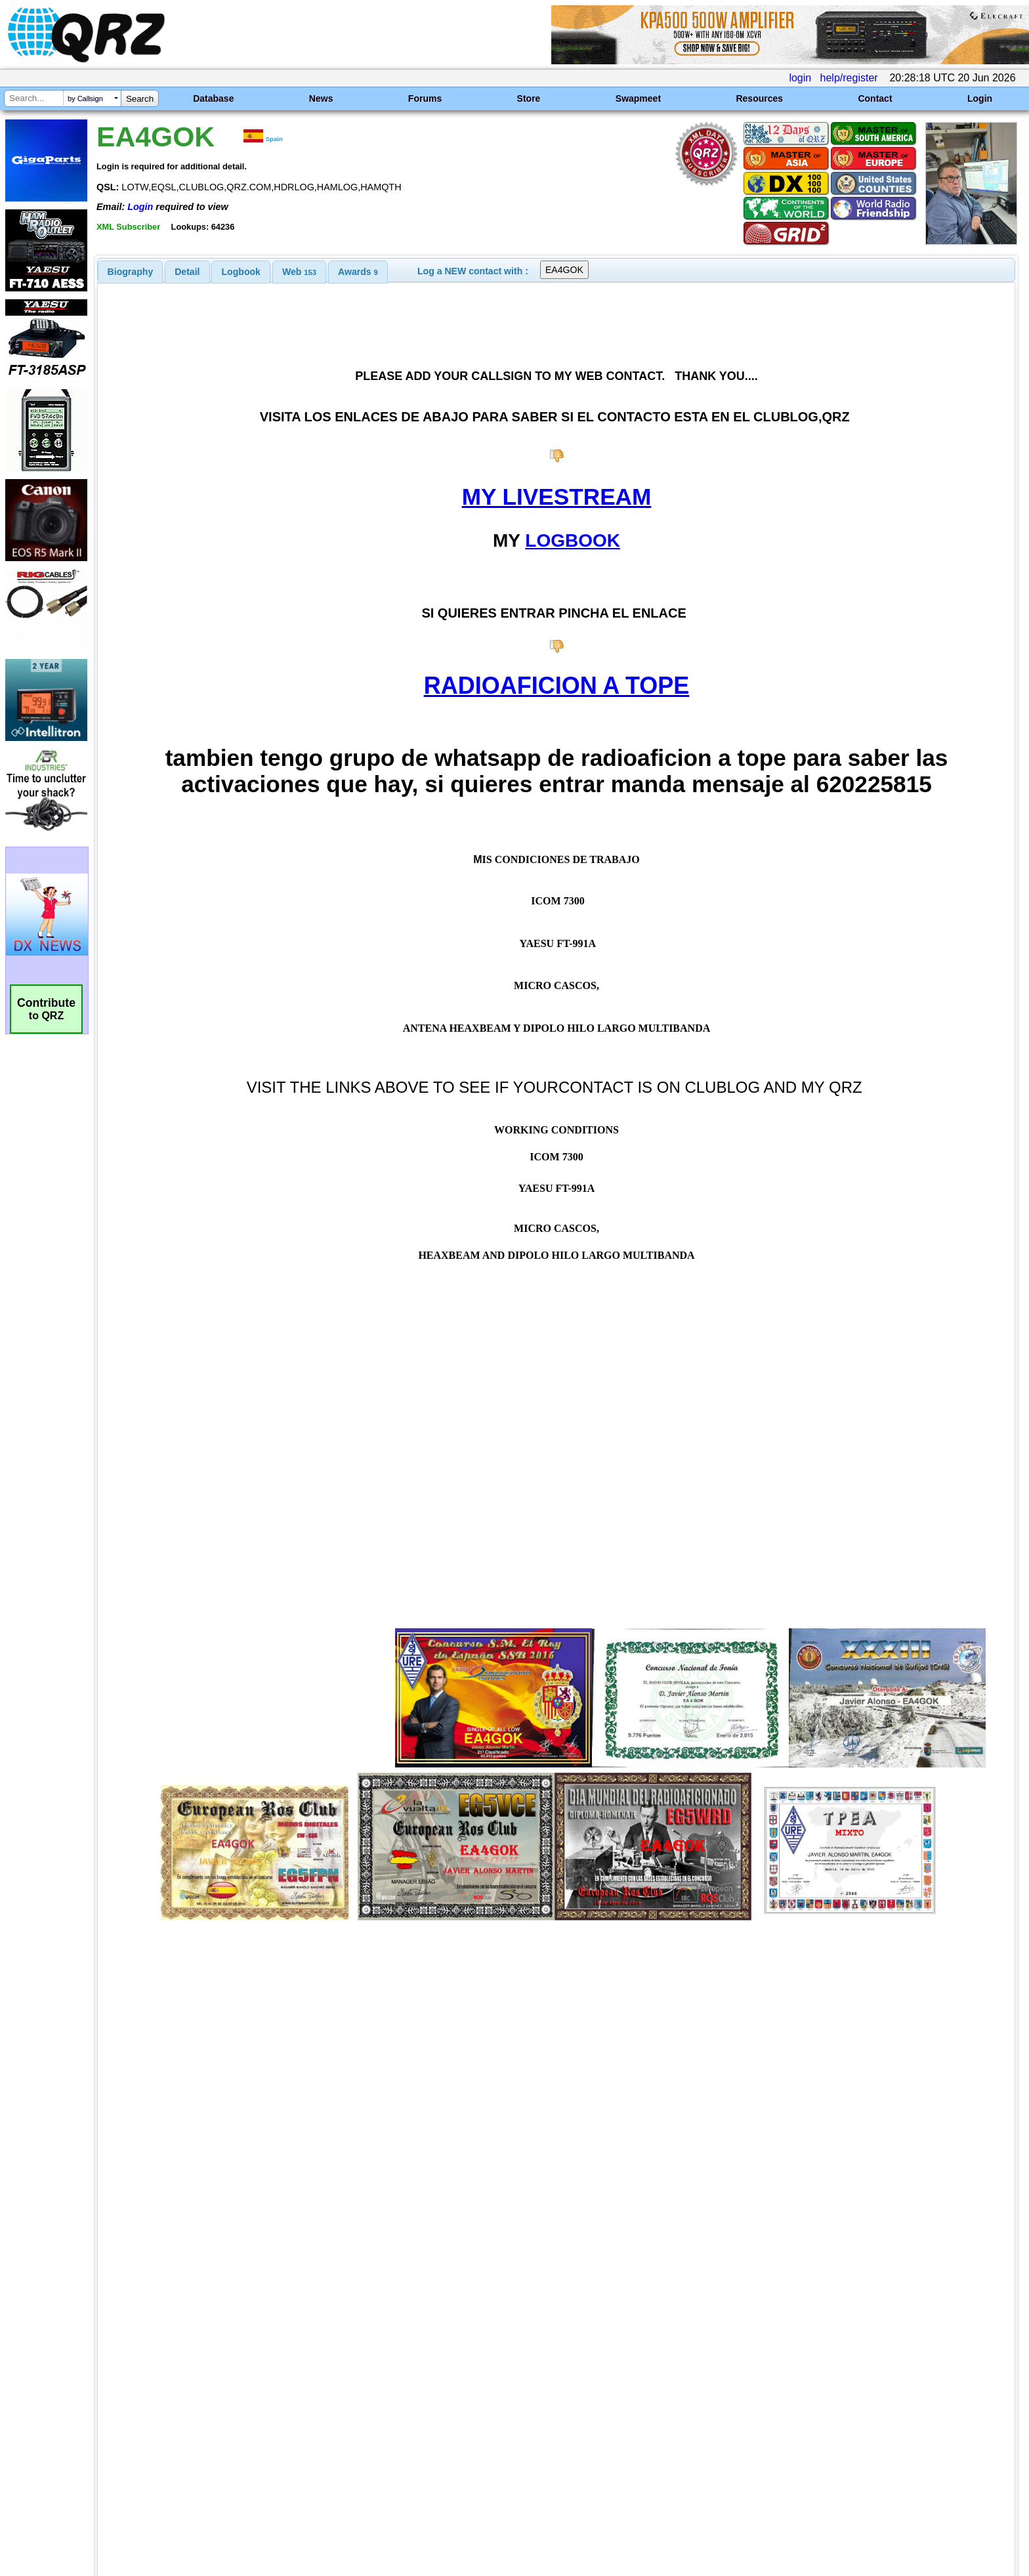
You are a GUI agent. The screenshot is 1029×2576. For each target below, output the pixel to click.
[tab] (130, 272)
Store (529, 98)
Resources (759, 98)
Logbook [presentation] (241, 271)
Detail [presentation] (187, 271)
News (321, 98)
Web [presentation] (299, 271)
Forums (425, 98)
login (800, 77)
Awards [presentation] (358, 271)
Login (979, 98)
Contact (875, 98)
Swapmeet (638, 98)
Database (213, 98)
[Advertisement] (353, 2438)
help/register (849, 77)
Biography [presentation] (131, 271)
